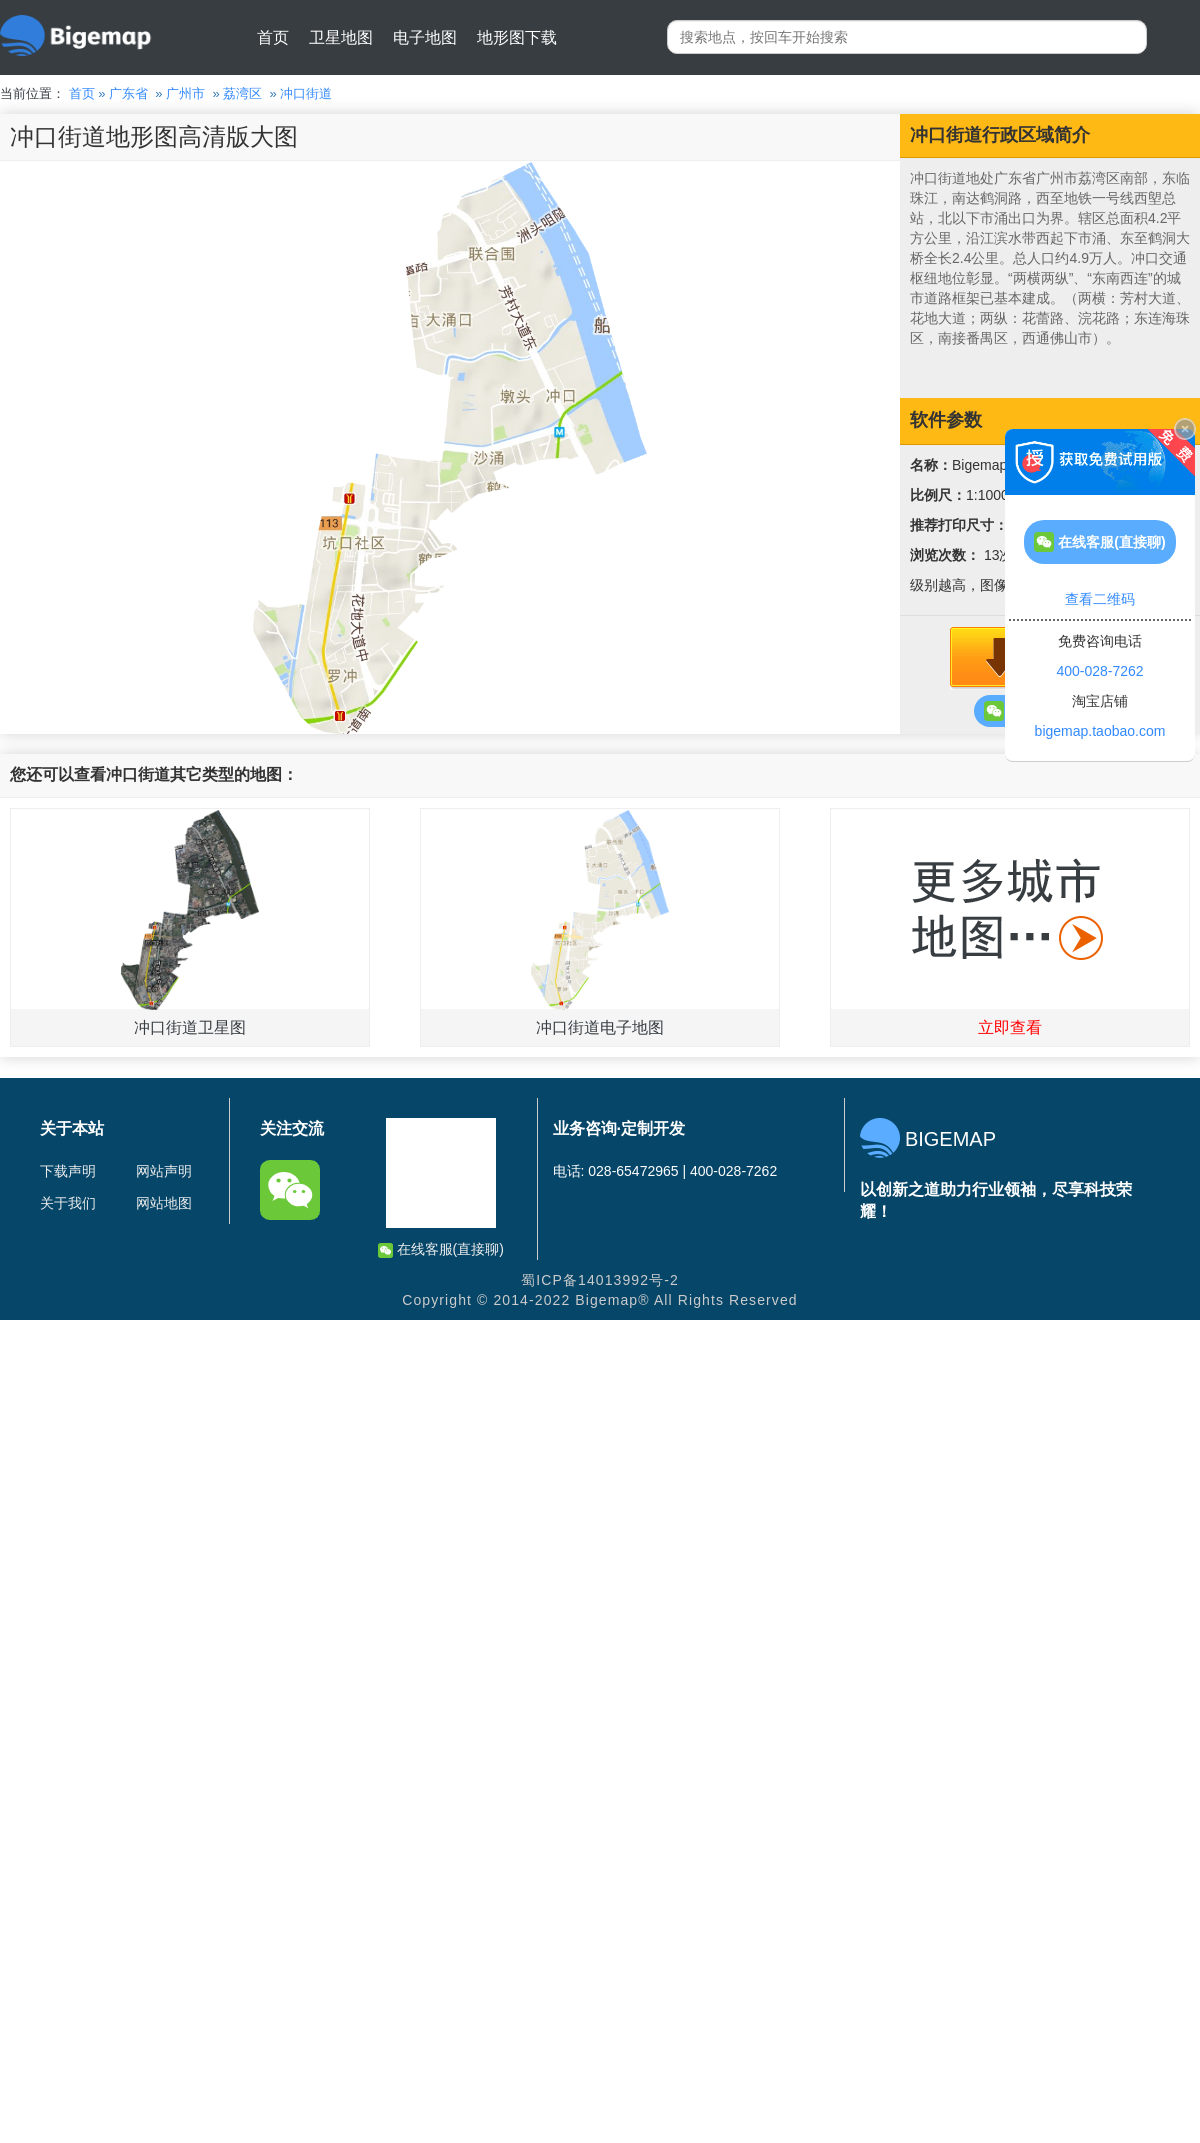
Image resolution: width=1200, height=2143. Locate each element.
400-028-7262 (1099, 671)
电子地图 (425, 37)
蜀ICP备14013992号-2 (600, 1280)
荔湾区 (242, 93)
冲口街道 (306, 93)
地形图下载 (517, 37)
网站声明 (164, 1171)
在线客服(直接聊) (441, 1249)
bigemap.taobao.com (1100, 731)
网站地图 (164, 1203)
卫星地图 (341, 37)
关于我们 (68, 1203)
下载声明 (68, 1171)
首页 (273, 37)
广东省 (128, 93)
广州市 (185, 93)
